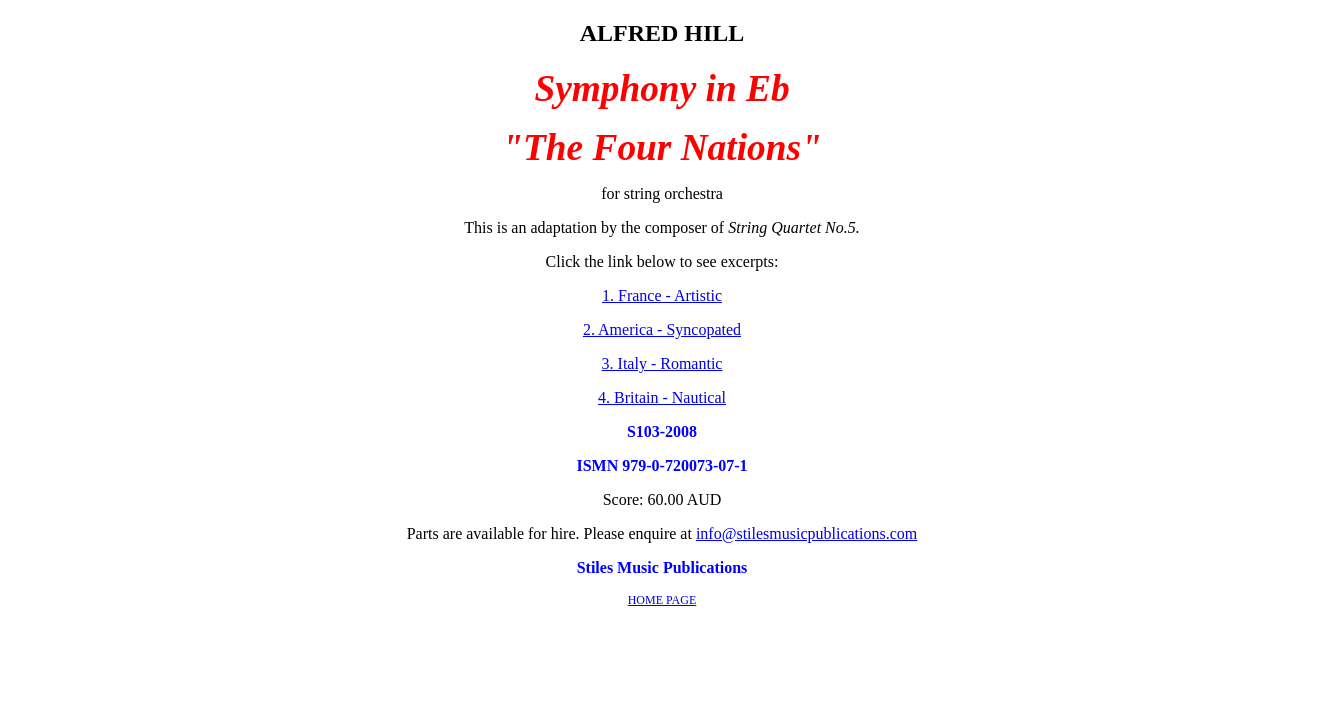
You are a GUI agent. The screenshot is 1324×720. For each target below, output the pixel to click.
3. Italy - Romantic (662, 363)
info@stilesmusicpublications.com (806, 533)
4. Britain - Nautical (662, 397)
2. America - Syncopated (662, 329)
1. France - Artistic (662, 295)
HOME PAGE (662, 600)
